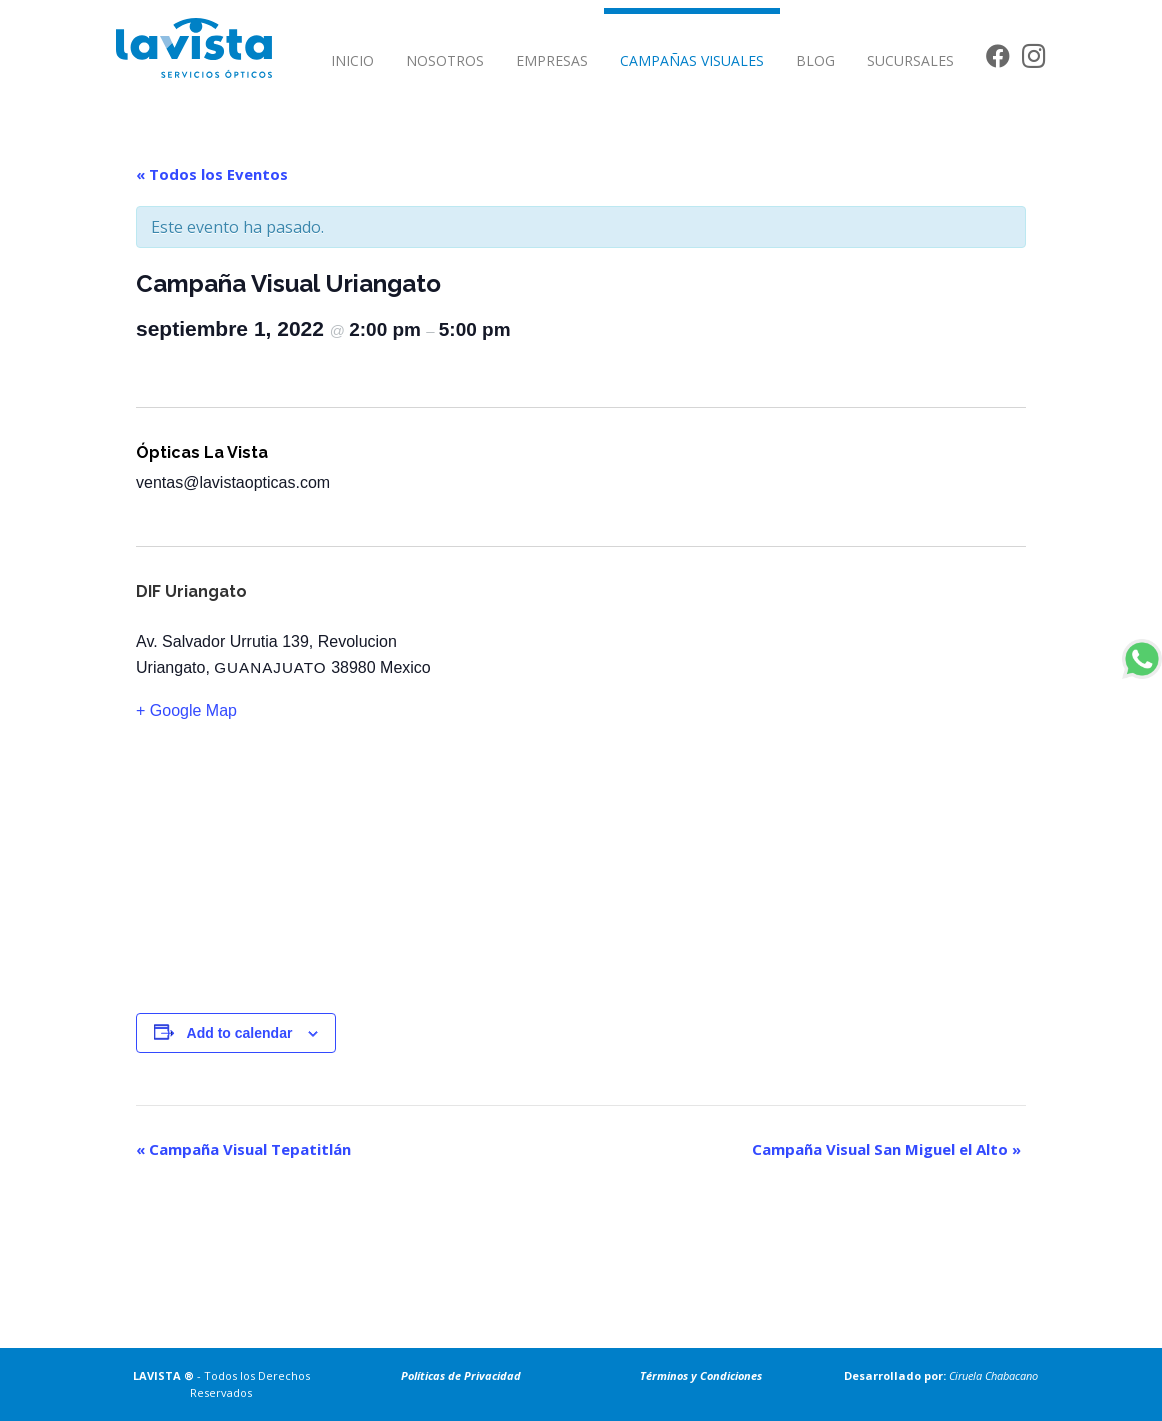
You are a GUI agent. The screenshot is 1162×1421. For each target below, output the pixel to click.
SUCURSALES (910, 60)
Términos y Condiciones (701, 1375)
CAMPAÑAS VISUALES (692, 60)
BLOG (815, 60)
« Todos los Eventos (212, 174)
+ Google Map (186, 710)
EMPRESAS (552, 60)
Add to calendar (240, 1033)
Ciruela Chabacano (993, 1375)
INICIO (352, 60)
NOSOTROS (445, 60)
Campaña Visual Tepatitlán (243, 1149)
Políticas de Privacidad (461, 1375)
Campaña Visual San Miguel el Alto (886, 1149)
